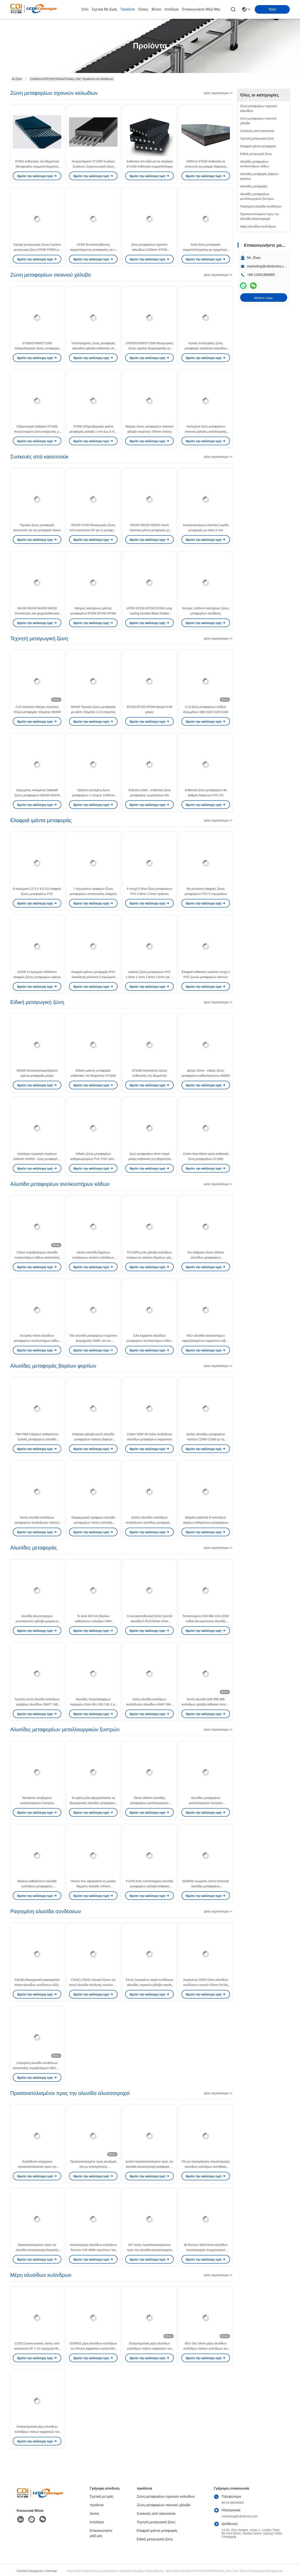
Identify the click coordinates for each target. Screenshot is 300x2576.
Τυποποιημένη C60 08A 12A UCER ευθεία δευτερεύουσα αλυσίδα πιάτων (205, 1621)
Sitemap (51, 2571)
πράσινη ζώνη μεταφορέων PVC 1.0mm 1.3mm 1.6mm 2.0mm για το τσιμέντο (149, 977)
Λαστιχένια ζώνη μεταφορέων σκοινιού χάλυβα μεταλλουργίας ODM (205, 431)
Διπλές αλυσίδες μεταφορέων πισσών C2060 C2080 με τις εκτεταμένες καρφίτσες (205, 1439)
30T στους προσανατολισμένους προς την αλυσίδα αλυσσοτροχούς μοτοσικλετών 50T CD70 (149, 2250)
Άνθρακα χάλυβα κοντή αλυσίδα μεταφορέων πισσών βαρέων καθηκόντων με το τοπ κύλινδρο (93, 1439)
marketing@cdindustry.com (267, 266)
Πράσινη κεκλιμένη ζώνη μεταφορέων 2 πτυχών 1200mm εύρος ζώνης (93, 795)
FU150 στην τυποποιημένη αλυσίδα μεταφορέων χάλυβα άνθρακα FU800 (149, 1886)
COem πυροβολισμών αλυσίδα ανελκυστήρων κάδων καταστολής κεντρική (37, 1257)
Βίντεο (156, 9)
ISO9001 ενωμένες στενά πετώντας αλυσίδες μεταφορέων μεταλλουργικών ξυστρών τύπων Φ (205, 1886)
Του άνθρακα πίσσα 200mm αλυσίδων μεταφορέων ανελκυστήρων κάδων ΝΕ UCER (205, 1257)
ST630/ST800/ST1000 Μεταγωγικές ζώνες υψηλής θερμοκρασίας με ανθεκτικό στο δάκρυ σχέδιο (149, 348)
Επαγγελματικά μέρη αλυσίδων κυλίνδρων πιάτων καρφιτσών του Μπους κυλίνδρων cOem (149, 2348)
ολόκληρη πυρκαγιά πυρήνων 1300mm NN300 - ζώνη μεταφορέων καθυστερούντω (37, 1159)
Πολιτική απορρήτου (30, 2571)
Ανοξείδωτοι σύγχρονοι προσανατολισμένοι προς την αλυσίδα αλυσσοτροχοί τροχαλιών (37, 2166)
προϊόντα (128, 9)
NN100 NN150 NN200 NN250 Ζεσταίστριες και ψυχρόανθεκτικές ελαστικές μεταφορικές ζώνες (37, 613)
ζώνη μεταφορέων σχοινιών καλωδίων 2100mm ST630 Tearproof (149, 250)
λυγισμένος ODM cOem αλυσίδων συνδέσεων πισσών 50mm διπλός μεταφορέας (205, 1985)
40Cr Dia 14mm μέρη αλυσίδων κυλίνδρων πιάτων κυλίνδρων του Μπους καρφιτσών (206, 2348)
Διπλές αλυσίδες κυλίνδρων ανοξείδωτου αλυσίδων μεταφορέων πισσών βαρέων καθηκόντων (149, 1522)
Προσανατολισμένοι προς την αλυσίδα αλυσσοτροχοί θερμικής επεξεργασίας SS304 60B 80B (37, 2250)
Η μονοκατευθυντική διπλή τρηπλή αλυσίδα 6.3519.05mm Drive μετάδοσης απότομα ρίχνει (149, 1621)
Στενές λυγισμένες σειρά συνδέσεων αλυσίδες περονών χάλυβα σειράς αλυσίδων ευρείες (149, 1985)
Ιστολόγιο (172, 9)
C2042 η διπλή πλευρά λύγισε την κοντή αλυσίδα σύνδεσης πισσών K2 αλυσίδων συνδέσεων (93, 1985)
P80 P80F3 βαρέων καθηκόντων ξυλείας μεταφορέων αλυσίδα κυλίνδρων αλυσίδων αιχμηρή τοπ (37, 1439)
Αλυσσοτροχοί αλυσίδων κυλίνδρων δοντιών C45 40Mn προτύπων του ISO (93, 2250)
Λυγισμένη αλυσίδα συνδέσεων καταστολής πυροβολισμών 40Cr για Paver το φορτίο (37, 2068)
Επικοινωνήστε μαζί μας (201, 9)
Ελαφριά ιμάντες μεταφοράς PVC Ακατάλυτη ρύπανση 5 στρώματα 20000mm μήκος (93, 977)
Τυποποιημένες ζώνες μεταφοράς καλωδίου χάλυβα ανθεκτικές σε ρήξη (93, 348)
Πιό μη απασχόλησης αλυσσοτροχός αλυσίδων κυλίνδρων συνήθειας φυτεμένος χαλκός (206, 2166)
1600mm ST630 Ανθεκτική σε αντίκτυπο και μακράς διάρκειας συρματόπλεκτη (205, 166)
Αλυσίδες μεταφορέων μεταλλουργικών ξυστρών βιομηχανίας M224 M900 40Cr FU (205, 1803)
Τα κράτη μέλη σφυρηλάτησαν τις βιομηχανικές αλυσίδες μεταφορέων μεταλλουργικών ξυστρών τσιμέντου (93, 1803)
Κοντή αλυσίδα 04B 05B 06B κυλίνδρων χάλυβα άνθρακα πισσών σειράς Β (206, 1704)
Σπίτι (84, 9)
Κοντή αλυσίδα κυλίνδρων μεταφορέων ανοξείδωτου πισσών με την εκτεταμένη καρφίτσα (37, 1522)
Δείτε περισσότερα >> (218, 93)
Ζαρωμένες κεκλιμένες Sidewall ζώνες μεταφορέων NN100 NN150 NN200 (37, 795)
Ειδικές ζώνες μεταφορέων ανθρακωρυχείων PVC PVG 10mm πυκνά (93, 1159)
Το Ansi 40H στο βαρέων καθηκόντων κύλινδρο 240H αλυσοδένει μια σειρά (93, 1621)
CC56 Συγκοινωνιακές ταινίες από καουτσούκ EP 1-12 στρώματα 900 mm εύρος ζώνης (37, 2348)
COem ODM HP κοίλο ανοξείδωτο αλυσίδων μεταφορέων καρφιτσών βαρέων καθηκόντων (149, 1439)
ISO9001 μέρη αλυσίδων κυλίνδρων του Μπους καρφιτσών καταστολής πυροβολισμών (93, 2348)
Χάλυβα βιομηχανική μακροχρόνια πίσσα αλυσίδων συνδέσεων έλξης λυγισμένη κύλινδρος (37, 1985)
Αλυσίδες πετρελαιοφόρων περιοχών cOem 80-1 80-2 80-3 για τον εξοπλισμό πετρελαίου (93, 1704)
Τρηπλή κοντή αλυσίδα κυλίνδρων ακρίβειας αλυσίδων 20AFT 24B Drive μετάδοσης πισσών (37, 1704)
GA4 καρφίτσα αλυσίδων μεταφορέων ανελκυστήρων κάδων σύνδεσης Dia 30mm (149, 1341)
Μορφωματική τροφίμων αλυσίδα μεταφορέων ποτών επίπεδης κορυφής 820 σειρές (93, 1522)
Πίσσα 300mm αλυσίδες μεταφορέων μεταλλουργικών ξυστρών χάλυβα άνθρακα (149, 1803)
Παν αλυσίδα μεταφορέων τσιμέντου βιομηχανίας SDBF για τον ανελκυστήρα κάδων (93, 1341)
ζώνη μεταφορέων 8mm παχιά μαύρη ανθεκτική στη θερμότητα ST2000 (149, 1159)
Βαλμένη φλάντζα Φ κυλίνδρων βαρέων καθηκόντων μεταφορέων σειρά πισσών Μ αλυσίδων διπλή (205, 1522)
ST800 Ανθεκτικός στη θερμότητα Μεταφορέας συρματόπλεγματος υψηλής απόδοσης (37, 166)
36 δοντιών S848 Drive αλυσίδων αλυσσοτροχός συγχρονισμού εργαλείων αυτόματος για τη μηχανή (205, 2250)
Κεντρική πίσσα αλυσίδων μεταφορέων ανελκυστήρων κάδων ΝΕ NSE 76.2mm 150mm (37, 1341)
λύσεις (143, 9)
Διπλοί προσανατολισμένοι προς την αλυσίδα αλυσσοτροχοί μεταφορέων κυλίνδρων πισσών (149, 2166)
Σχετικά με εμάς (104, 9)
